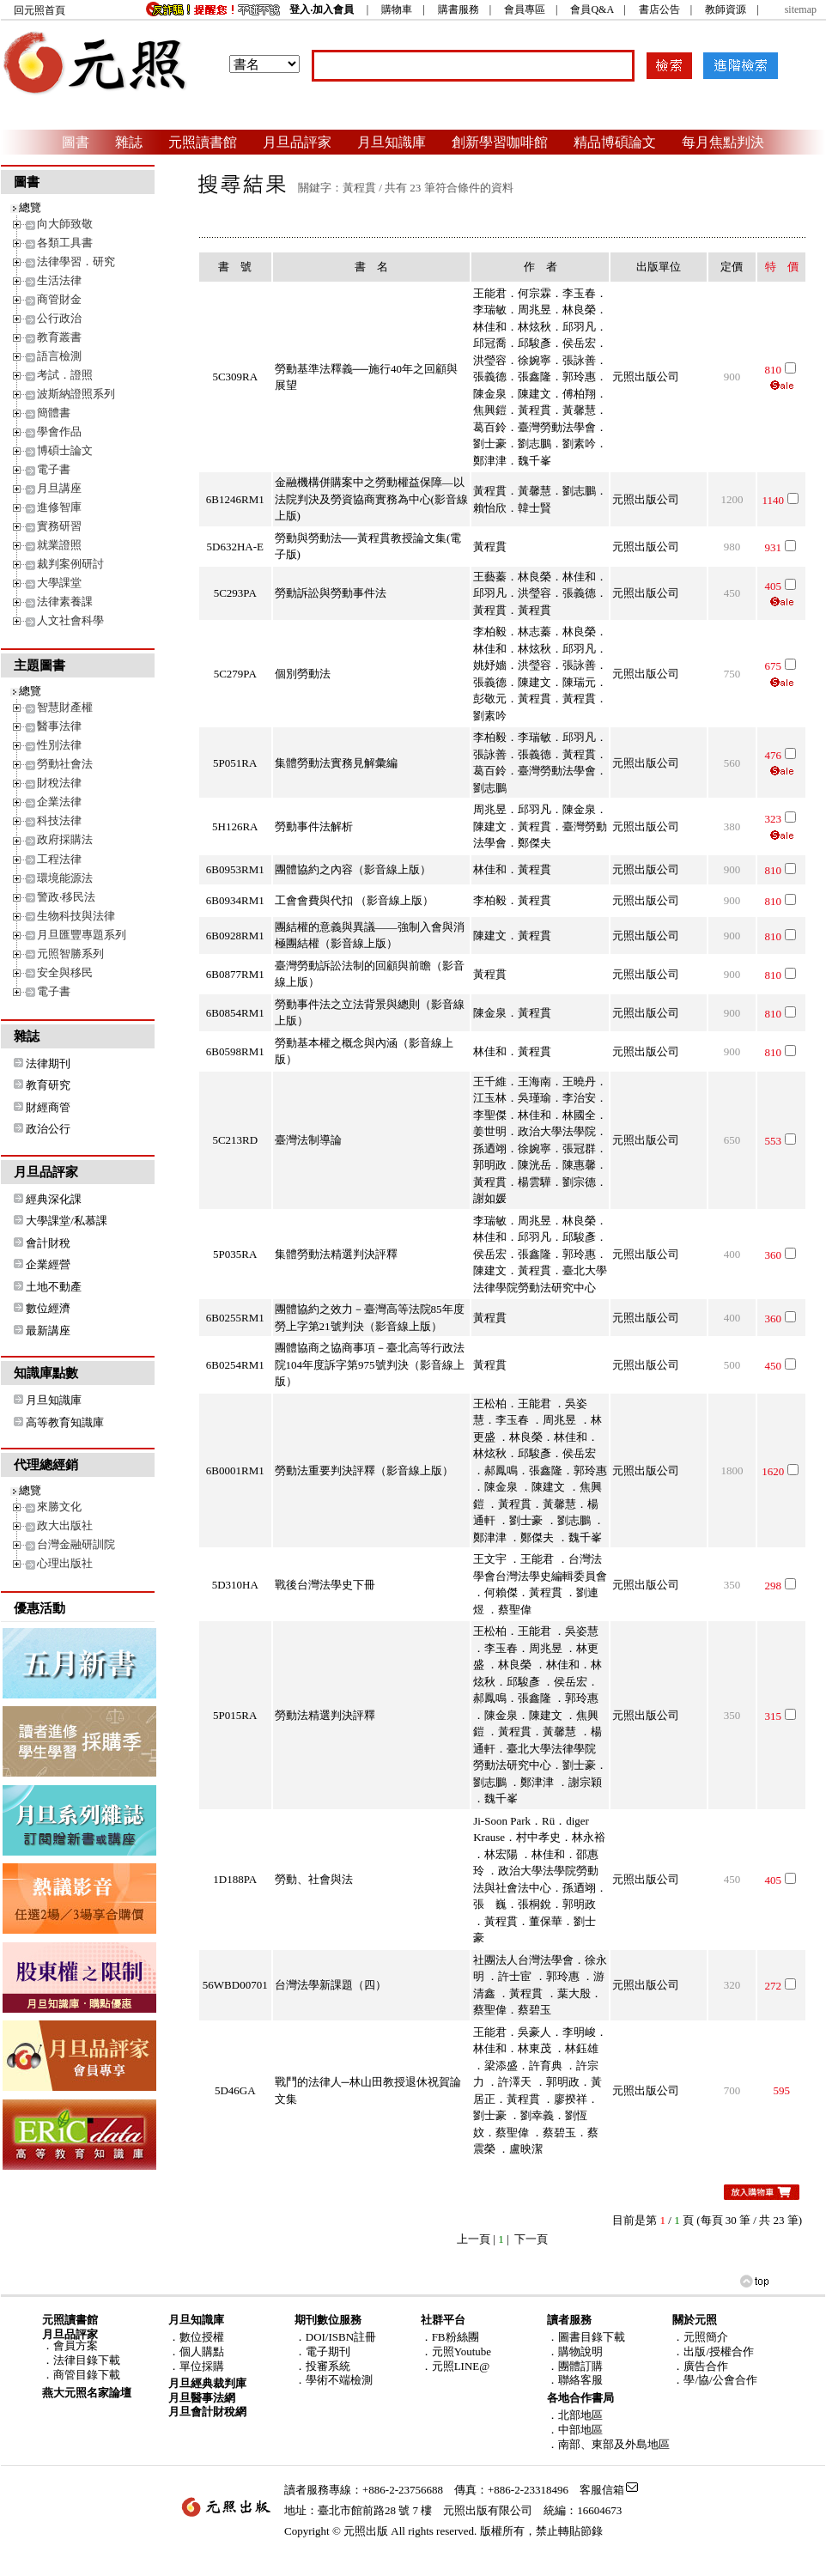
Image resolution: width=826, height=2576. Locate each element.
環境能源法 (65, 878)
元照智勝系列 (70, 953)
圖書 (75, 141)
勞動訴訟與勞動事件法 (330, 592)
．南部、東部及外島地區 (608, 2444)
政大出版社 (65, 1525)
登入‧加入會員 (321, 9)
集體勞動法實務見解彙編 (336, 762)
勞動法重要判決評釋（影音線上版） (364, 1470)
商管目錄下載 (86, 2374)
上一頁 (473, 2239)
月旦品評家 (297, 141)
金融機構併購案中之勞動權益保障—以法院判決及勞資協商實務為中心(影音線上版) (371, 499)
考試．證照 (65, 374)
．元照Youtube (456, 2351)
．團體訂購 (575, 2366)
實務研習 (59, 525)
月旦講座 (59, 488)
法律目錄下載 (86, 2360)
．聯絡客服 (575, 2379)
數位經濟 (48, 1308)
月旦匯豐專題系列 (81, 934)
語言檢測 (59, 355)
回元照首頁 (39, 10)
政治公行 (48, 1128)
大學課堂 (59, 582)
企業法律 (59, 801)
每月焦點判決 (723, 141)
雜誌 (129, 141)
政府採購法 (65, 839)
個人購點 (201, 2351)
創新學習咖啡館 (500, 141)
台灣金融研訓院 (76, 1544)
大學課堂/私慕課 (66, 1220)
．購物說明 (575, 2351)
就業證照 (59, 544)
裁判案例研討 (70, 563)
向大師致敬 (65, 223)
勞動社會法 (65, 763)
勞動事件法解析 (314, 826)
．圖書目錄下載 (586, 2336)
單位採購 (201, 2366)
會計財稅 (48, 1242)
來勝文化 (59, 1506)
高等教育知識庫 (65, 1422)
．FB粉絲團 (450, 2336)
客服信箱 (602, 2489)
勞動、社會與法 (314, 1879)
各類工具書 (65, 242)
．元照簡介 (700, 2336)
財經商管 (48, 1107)
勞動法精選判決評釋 (325, 1715)
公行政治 (59, 318)
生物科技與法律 (76, 915)
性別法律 (59, 744)
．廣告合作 (700, 2366)
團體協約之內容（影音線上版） (353, 869)
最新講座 (48, 1330)
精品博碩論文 (615, 141)
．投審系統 (322, 2366)
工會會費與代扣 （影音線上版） (354, 900)
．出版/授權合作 (713, 2351)
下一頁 (531, 2239)
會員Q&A (591, 9)
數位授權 (201, 2336)
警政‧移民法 (66, 896)
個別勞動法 (303, 673)
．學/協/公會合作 (714, 2379)
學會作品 (59, 431)
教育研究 (48, 1084)
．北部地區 (575, 2415)
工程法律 (59, 859)
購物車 (396, 9)
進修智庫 (59, 507)
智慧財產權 (65, 707)
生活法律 (59, 280)
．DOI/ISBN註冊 (335, 2336)
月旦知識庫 (391, 141)
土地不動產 (54, 1286)
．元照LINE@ (455, 2366)
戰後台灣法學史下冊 (325, 1584)
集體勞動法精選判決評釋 (336, 1254)
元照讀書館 (202, 141)
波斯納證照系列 (76, 393)
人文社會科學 (70, 620)
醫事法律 (59, 726)
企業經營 (48, 1264)
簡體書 (53, 412)
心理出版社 (65, 1563)
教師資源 (725, 9)
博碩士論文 (65, 450)
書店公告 (659, 9)
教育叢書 (59, 337)
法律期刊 (48, 1063)
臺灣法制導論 (308, 1139)
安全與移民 (65, 972)
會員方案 (75, 2345)
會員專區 (524, 9)
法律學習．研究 (76, 261)
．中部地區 (575, 2429)
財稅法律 (59, 782)
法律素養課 (65, 601)
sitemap (801, 9)
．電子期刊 (322, 2351)
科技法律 (59, 820)
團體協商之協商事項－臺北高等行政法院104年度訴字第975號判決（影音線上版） (370, 1364)
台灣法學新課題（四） (330, 1984)
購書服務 (458, 9)
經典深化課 (54, 1199)
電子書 (53, 469)
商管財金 (59, 299)
